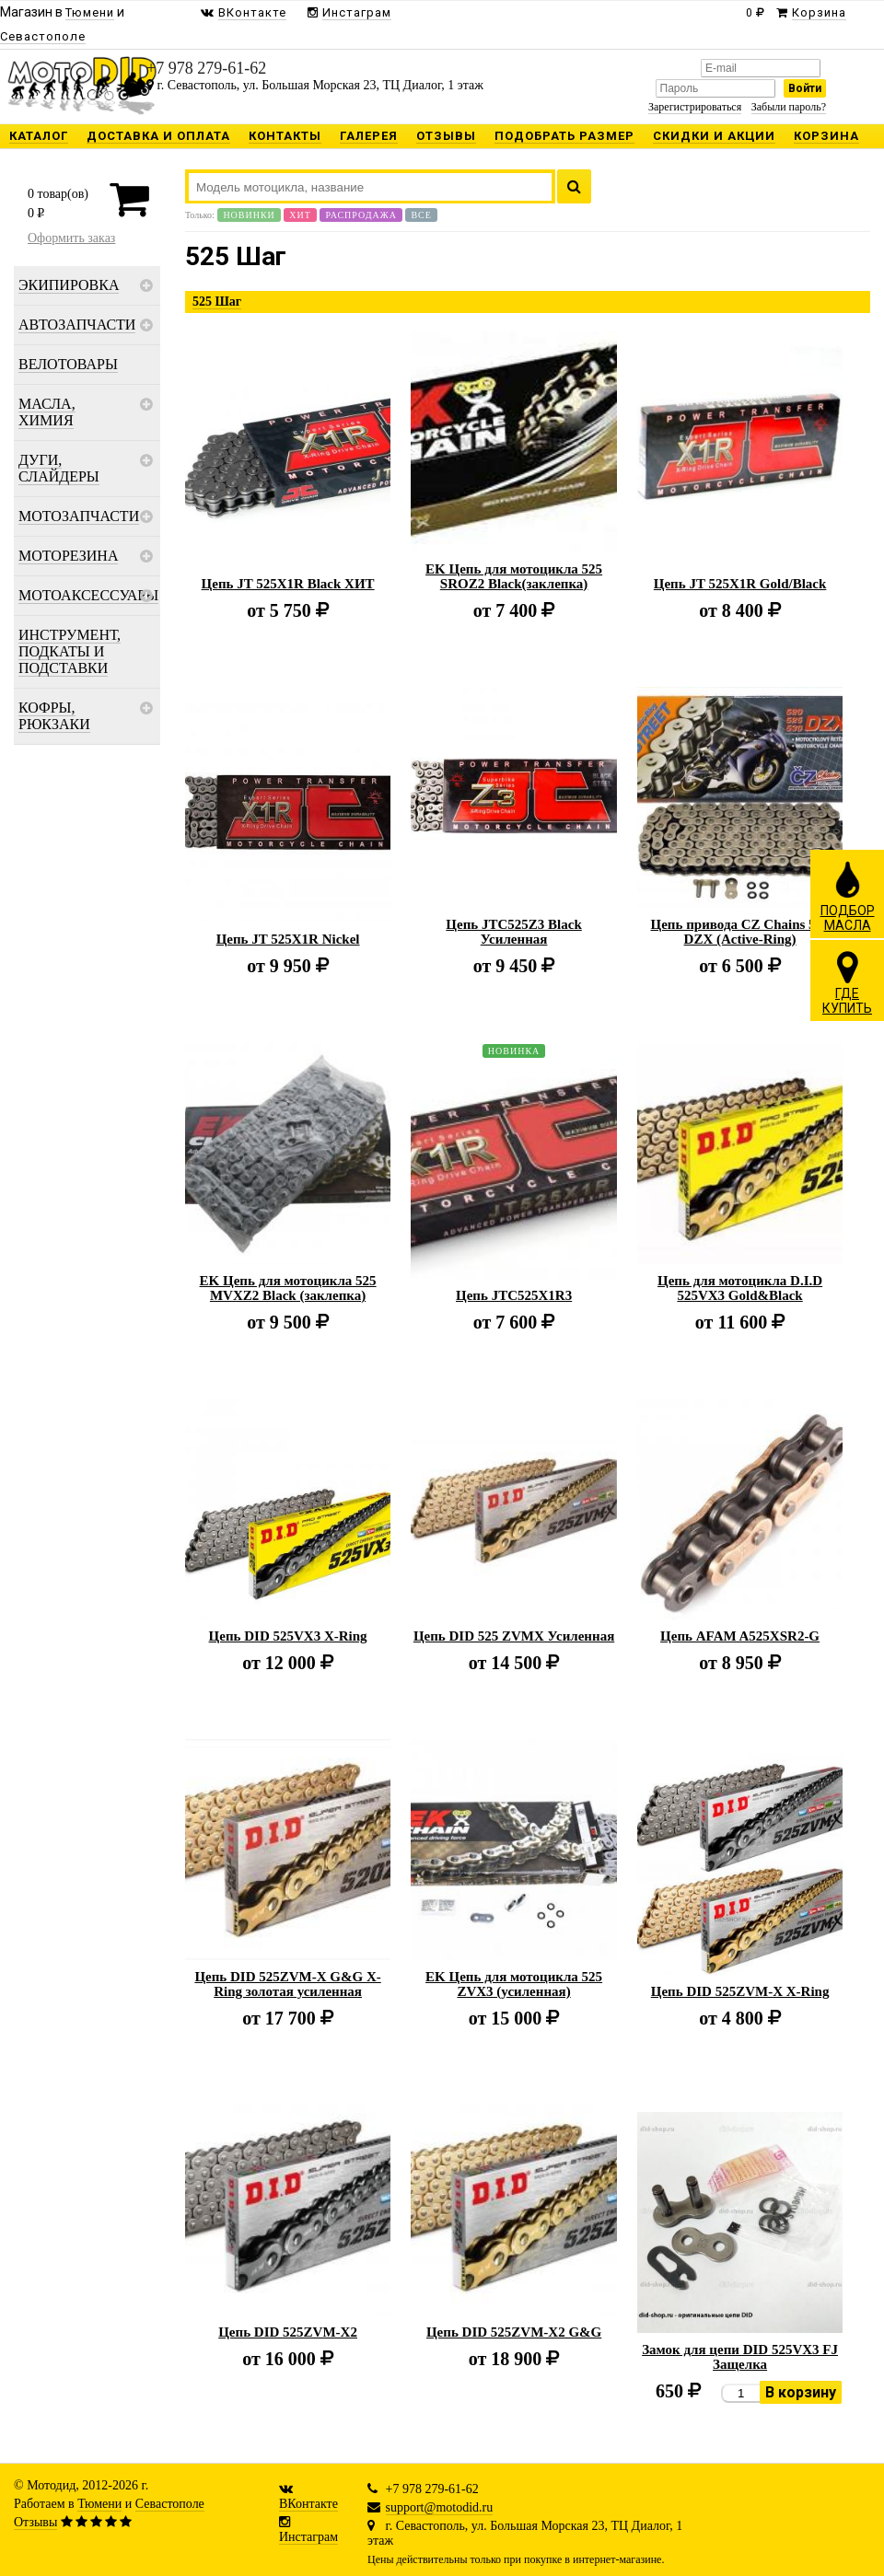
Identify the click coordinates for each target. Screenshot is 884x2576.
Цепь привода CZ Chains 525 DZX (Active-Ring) (740, 931)
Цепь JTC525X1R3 (514, 1295)
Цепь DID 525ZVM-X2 (287, 2332)
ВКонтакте (308, 2504)
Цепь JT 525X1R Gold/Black (740, 583)
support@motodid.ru (440, 2507)
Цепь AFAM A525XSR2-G (740, 1636)
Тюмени (99, 2504)
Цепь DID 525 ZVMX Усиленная (513, 1636)
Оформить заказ (71, 238)
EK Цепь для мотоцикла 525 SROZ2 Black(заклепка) (513, 576)
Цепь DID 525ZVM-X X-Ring (740, 1991)
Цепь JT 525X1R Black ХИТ (288, 583)
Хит (300, 215)
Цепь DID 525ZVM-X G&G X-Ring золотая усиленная (287, 1984)
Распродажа (361, 215)
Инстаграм (308, 2537)
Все (421, 215)
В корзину (800, 2392)
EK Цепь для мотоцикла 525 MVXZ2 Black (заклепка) (288, 1288)
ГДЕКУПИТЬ (847, 982)
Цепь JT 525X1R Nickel (288, 939)
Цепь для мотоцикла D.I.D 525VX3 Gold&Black (739, 1288)
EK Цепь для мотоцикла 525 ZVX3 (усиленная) (513, 1984)
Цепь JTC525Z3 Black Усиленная (513, 931)
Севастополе (169, 2504)
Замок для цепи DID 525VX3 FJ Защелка (740, 2357)
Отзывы (35, 2522)
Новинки (248, 215)
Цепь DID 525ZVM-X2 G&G (513, 2332)
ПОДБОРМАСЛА (847, 896)
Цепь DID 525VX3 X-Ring (288, 1636)
